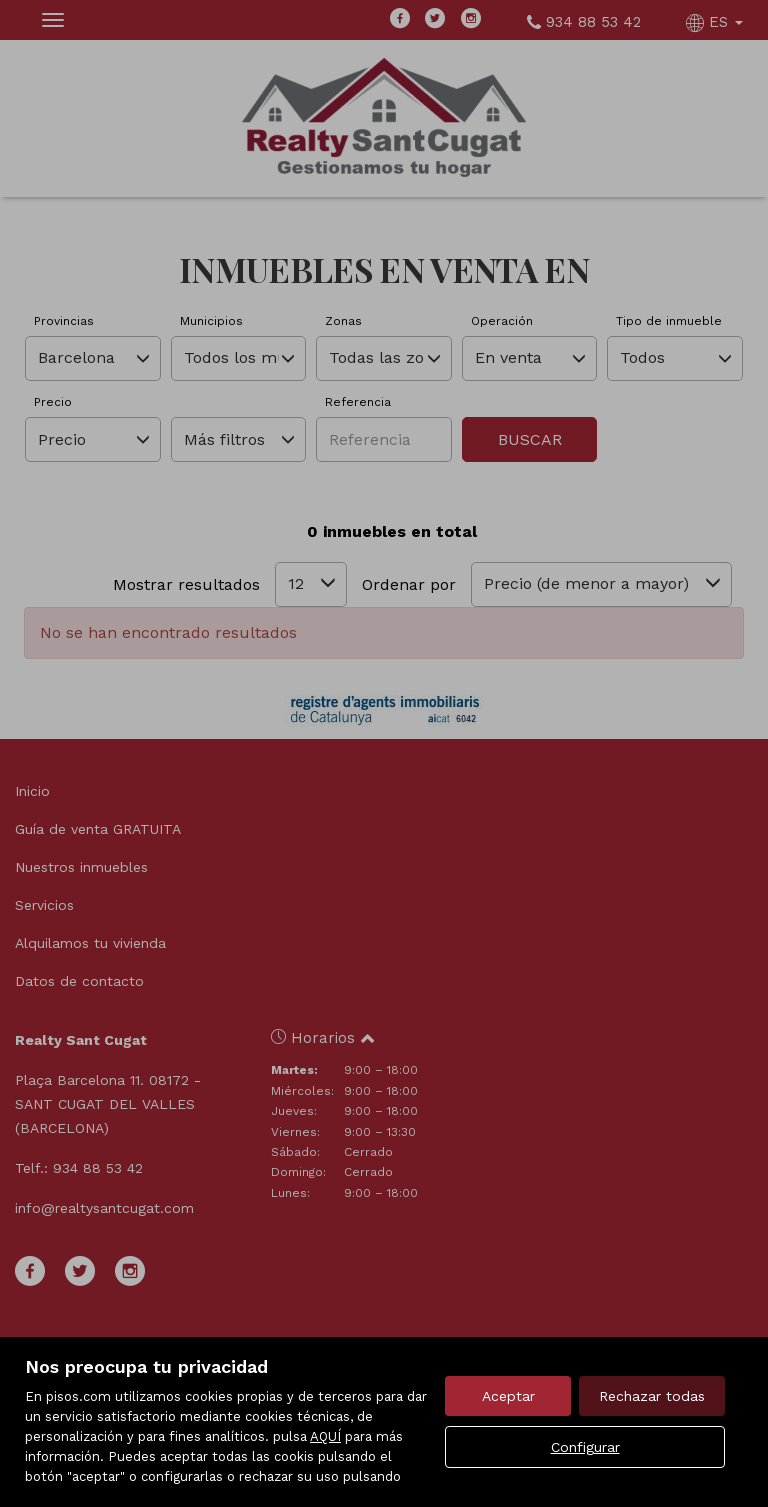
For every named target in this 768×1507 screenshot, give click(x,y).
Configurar (585, 1447)
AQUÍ (325, 1436)
